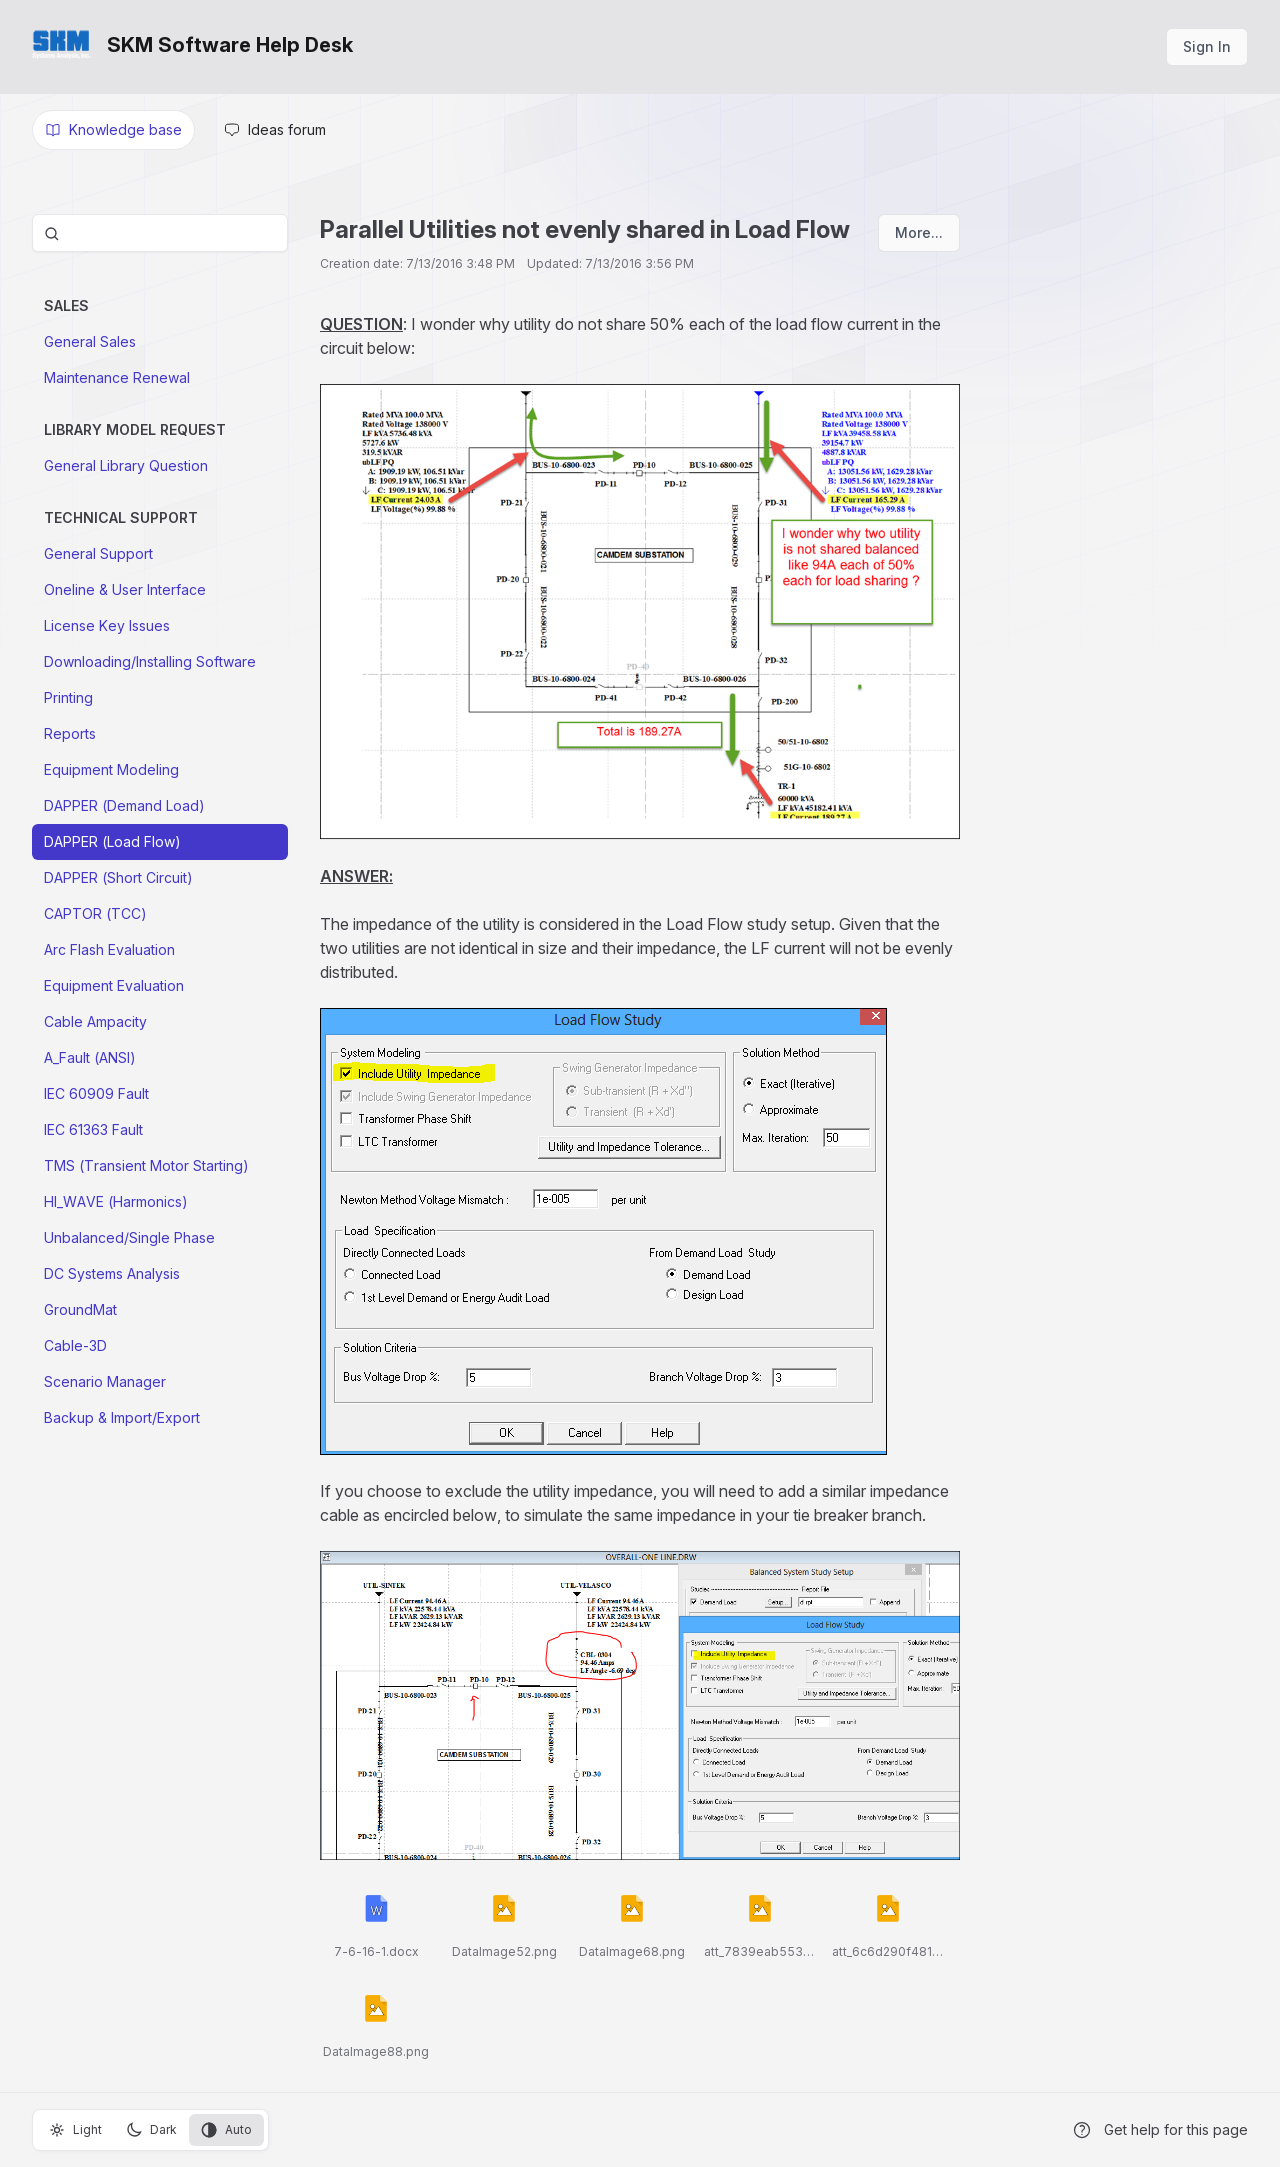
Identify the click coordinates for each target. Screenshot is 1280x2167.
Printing (68, 697)
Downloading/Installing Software (150, 661)
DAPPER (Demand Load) (124, 805)
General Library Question (126, 465)
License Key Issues (107, 625)
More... (919, 232)
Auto (226, 2130)
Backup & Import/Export (122, 1417)
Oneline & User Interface (125, 589)
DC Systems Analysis (112, 1273)
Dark (151, 2130)
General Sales (90, 341)
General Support (98, 553)
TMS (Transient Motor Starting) (146, 1165)
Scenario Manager (105, 1381)
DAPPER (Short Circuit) (118, 877)
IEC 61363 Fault (93, 1129)
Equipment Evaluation (114, 985)
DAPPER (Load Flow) (112, 841)
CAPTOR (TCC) (95, 913)
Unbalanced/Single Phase (129, 1237)
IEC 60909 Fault (96, 1093)
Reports (70, 733)
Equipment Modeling (111, 769)
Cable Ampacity (95, 1021)
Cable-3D (75, 1345)
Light (75, 2130)
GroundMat (80, 1309)
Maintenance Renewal (117, 377)
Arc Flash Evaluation (109, 949)
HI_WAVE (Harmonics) (116, 1201)
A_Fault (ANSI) (90, 1057)
